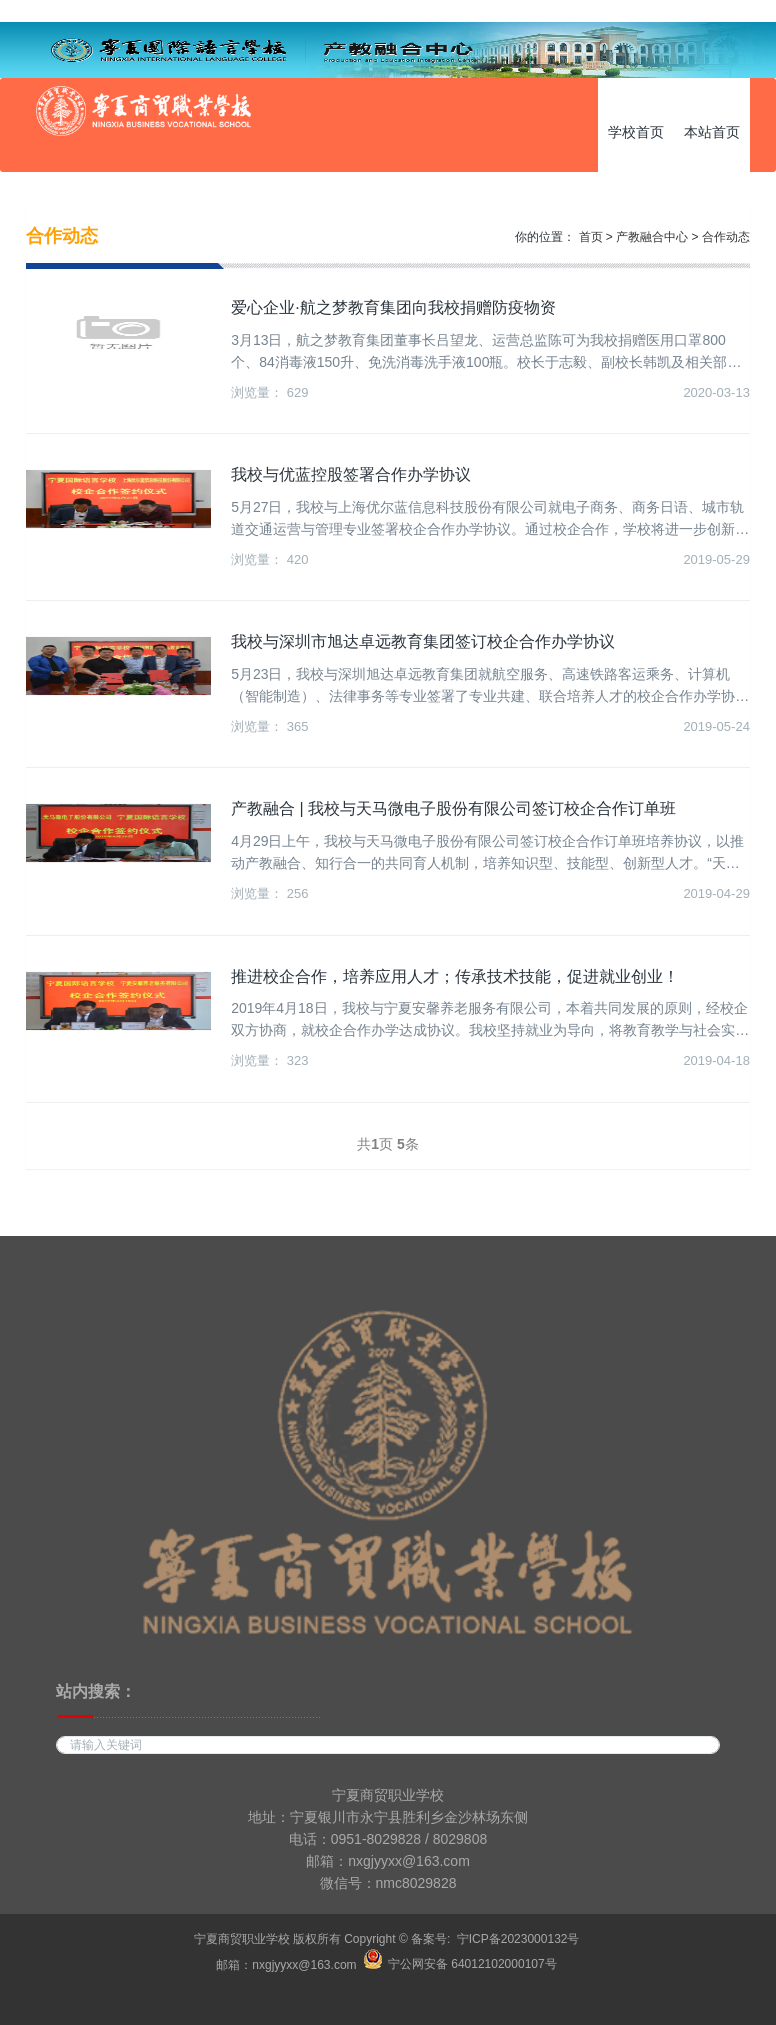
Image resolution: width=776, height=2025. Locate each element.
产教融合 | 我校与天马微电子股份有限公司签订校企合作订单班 (453, 808)
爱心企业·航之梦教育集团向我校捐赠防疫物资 (393, 307)
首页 (591, 237)
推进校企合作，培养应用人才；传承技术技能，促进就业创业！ (455, 976)
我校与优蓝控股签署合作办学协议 (351, 474)
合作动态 (726, 237)
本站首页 (712, 132)
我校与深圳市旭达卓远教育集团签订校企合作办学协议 (423, 641)
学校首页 (636, 132)
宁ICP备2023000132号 (518, 1939)
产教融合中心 (652, 237)
